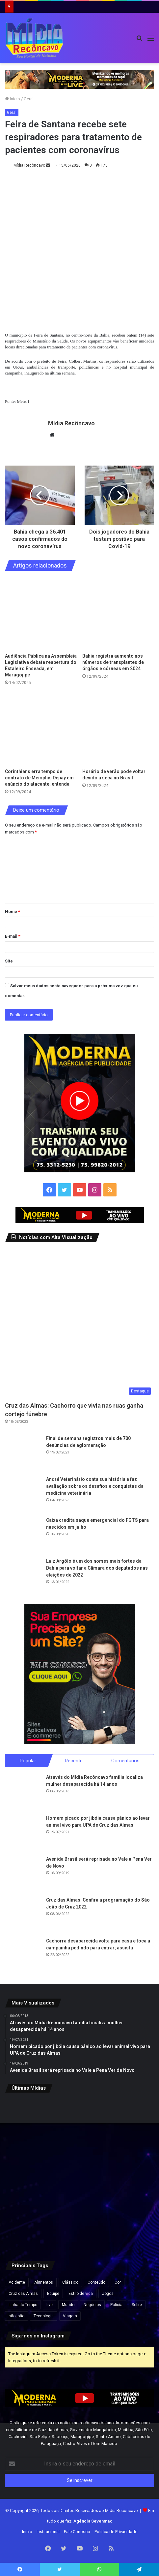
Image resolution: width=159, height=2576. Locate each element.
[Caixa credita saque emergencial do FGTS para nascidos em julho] (23, 1535)
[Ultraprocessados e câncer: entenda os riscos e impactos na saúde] (29, 2225)
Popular (28, 1761)
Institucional (48, 2531)
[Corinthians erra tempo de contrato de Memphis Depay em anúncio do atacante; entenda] (41, 729)
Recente (74, 1761)
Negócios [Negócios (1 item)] (92, 2304)
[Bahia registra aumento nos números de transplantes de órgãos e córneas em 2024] (118, 614)
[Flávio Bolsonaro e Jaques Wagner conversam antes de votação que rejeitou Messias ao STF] (130, 2174)
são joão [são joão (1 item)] (16, 2316)
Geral (29, 98)
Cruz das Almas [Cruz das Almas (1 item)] (23, 2293)
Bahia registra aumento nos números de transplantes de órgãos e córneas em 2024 (113, 662)
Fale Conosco (77, 2531)
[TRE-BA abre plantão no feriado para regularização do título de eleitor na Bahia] (80, 2123)
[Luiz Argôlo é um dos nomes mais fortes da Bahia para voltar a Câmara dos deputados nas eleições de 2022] (23, 1576)
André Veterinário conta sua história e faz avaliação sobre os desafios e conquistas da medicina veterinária (95, 1486)
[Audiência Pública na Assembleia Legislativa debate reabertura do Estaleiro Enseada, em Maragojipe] (41, 614)
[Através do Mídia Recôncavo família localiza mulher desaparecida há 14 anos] (23, 1792)
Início (12, 98)
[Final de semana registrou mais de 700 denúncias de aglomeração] (23, 1453)
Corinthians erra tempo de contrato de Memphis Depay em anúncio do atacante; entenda (39, 778)
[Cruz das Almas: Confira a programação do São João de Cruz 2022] (23, 1915)
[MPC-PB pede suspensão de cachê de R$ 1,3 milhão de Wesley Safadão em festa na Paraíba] (80, 2225)
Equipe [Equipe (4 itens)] (53, 2293)
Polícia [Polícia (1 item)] (116, 2304)
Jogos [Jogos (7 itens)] (108, 2293)
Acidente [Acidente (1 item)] (17, 2282)
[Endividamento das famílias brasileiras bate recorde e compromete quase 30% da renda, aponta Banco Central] (130, 2225)
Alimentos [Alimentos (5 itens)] (43, 2282)
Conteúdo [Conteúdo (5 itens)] (96, 2282)
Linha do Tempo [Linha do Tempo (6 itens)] (23, 2304)
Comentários (125, 1761)
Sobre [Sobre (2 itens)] (137, 2304)
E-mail (12, 936)
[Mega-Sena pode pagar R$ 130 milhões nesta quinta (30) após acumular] (29, 2174)
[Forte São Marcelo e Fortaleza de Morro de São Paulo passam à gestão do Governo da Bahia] (80, 2174)
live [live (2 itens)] (49, 2304)
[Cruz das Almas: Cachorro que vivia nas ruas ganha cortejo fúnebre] (79, 1323)
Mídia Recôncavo (29, 165)
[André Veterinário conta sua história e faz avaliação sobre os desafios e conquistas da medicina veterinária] (23, 1494)
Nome (12, 911)
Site (9, 961)
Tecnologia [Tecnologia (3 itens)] (44, 2316)
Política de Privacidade (115, 2531)
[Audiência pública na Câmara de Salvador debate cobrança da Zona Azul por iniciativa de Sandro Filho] (130, 2123)
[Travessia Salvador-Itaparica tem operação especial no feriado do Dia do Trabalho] (29, 2123)
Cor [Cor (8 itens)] (118, 2282)
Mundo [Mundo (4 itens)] (68, 2304)
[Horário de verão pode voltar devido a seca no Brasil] (118, 729)
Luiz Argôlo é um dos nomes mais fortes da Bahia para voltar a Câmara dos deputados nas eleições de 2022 (97, 1568)
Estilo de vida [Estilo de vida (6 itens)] (80, 2293)
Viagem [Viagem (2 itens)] (70, 2316)
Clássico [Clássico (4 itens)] (70, 2282)
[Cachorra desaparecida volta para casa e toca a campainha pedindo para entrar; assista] (23, 1956)
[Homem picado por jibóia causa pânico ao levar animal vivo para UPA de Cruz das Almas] (23, 1833)
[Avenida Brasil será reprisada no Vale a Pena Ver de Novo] (23, 1874)
